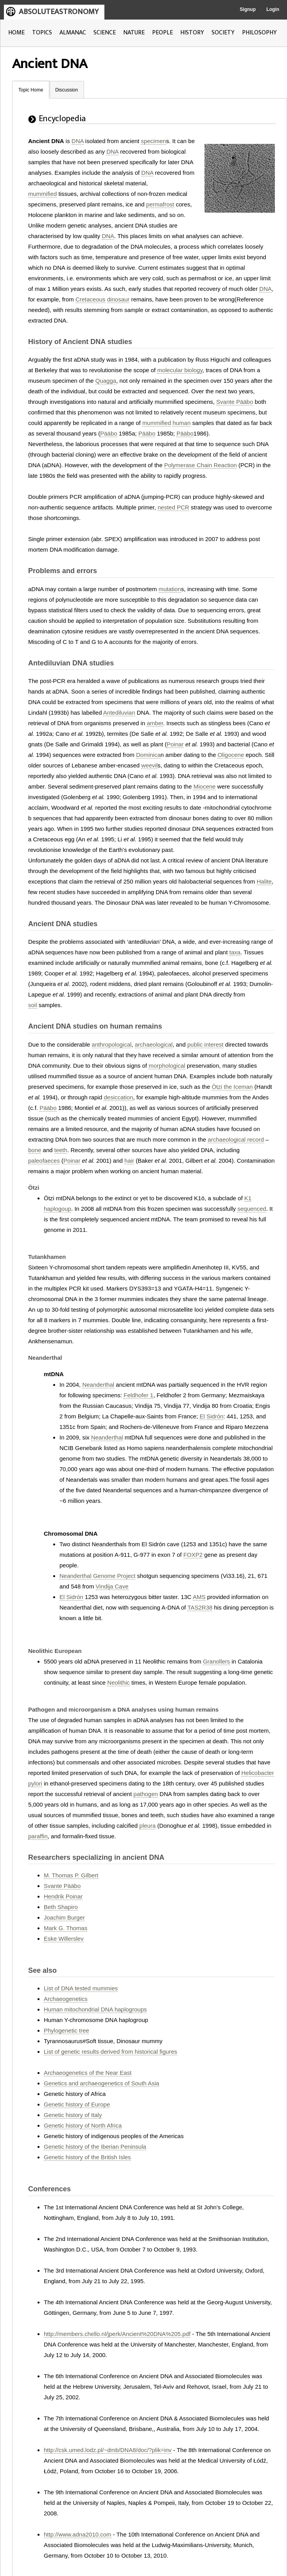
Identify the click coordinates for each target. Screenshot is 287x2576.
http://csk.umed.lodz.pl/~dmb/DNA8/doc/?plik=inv (108, 2450)
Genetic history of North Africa (83, 2125)
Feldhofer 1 (138, 1395)
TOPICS (42, 32)
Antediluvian (119, 712)
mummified (42, 193)
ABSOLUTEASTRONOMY (59, 11)
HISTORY (192, 32)
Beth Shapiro (61, 1907)
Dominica (148, 754)
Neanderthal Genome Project (97, 1575)
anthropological (112, 1044)
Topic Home (30, 90)
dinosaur (118, 299)
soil (32, 1005)
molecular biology (180, 370)
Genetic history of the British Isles (87, 2157)
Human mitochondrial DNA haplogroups (95, 2009)
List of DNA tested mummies (81, 1988)
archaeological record (236, 1139)
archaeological (154, 1044)
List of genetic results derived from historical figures (110, 2051)
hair (129, 1160)
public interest (205, 1044)
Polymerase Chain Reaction (200, 465)
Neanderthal (98, 1384)
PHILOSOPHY (259, 32)
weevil (149, 765)
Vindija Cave (112, 1586)
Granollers (216, 1661)
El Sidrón (211, 1416)
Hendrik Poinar (63, 1896)
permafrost (160, 204)
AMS (199, 1597)
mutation (170, 589)
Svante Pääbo (234, 401)
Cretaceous (90, 299)
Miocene (205, 786)
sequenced (251, 1208)
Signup (248, 9)
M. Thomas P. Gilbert (71, 1875)
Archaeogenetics (66, 1998)
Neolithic (118, 1682)
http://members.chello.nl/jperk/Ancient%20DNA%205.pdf (117, 2333)
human (181, 422)
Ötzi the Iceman (232, 1086)
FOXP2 (193, 1554)
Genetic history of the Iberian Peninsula (95, 2146)
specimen (153, 141)
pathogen (145, 1794)
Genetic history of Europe (77, 2104)
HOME (16, 32)
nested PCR (173, 507)
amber (155, 723)
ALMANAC (72, 32)
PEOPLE (162, 32)
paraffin (38, 1836)
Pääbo (108, 433)
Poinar (175, 744)
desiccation (118, 1097)
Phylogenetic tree (66, 2030)
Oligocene (230, 754)
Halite (264, 881)
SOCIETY (223, 32)
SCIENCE (104, 32)
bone (34, 1150)
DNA (78, 141)
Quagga (105, 380)
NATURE (134, 32)
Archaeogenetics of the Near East (87, 2072)
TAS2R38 (199, 1607)
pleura (147, 1825)
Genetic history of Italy (73, 2115)
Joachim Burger (64, 1917)
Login (272, 9)
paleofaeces (44, 1160)
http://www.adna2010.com (77, 2534)
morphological (167, 1065)
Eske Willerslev (64, 1938)
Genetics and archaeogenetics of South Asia (101, 2083)
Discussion (66, 90)
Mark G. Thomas (65, 1928)
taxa (235, 952)
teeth (60, 1150)
